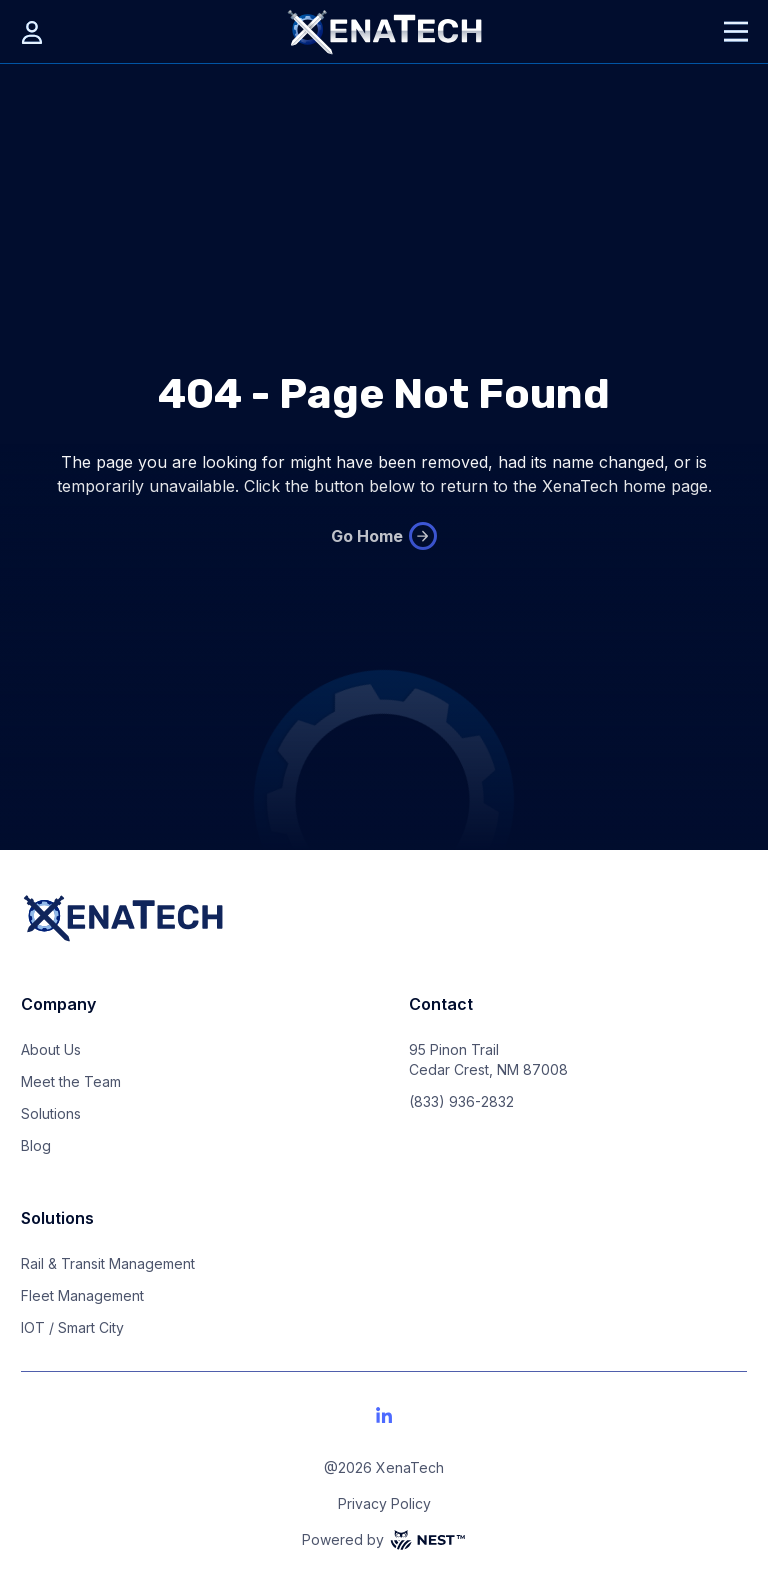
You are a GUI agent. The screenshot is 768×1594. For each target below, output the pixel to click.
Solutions (51, 1113)
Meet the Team (71, 1081)
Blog (36, 1145)
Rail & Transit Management (108, 1263)
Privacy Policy (384, 1503)
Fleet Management (82, 1295)
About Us (51, 1049)
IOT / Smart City (72, 1327)
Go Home (384, 536)
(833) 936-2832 (461, 1101)
